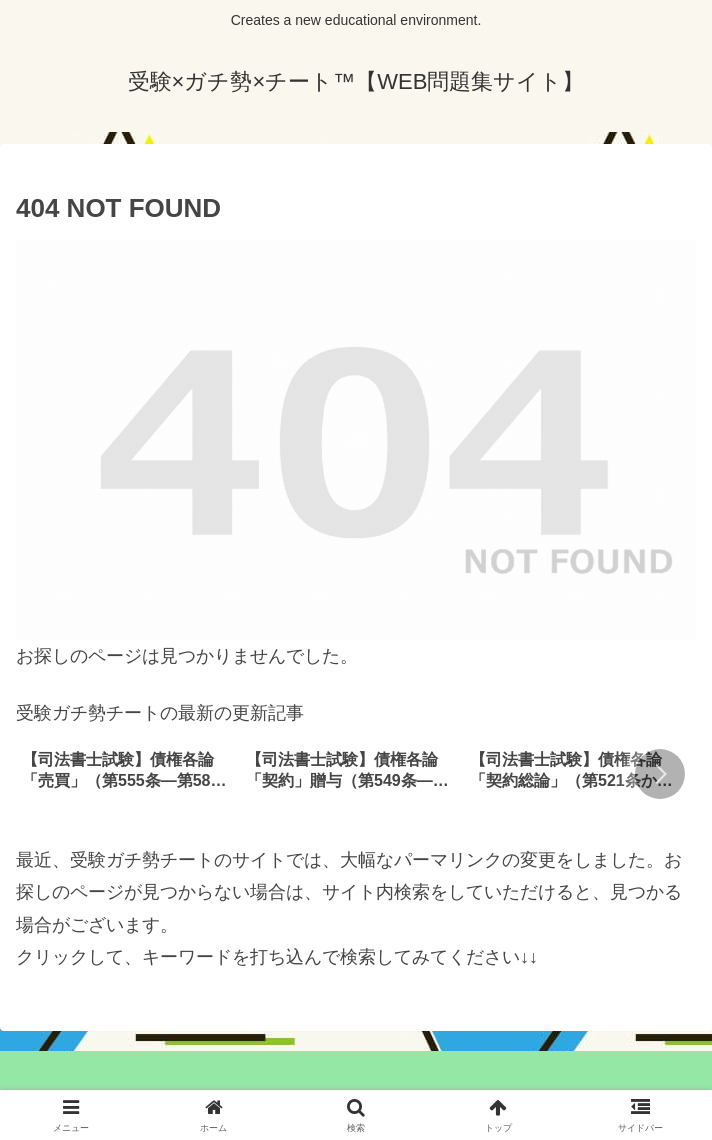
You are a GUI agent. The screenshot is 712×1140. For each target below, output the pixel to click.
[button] (660, 774)
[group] (127, 776)
